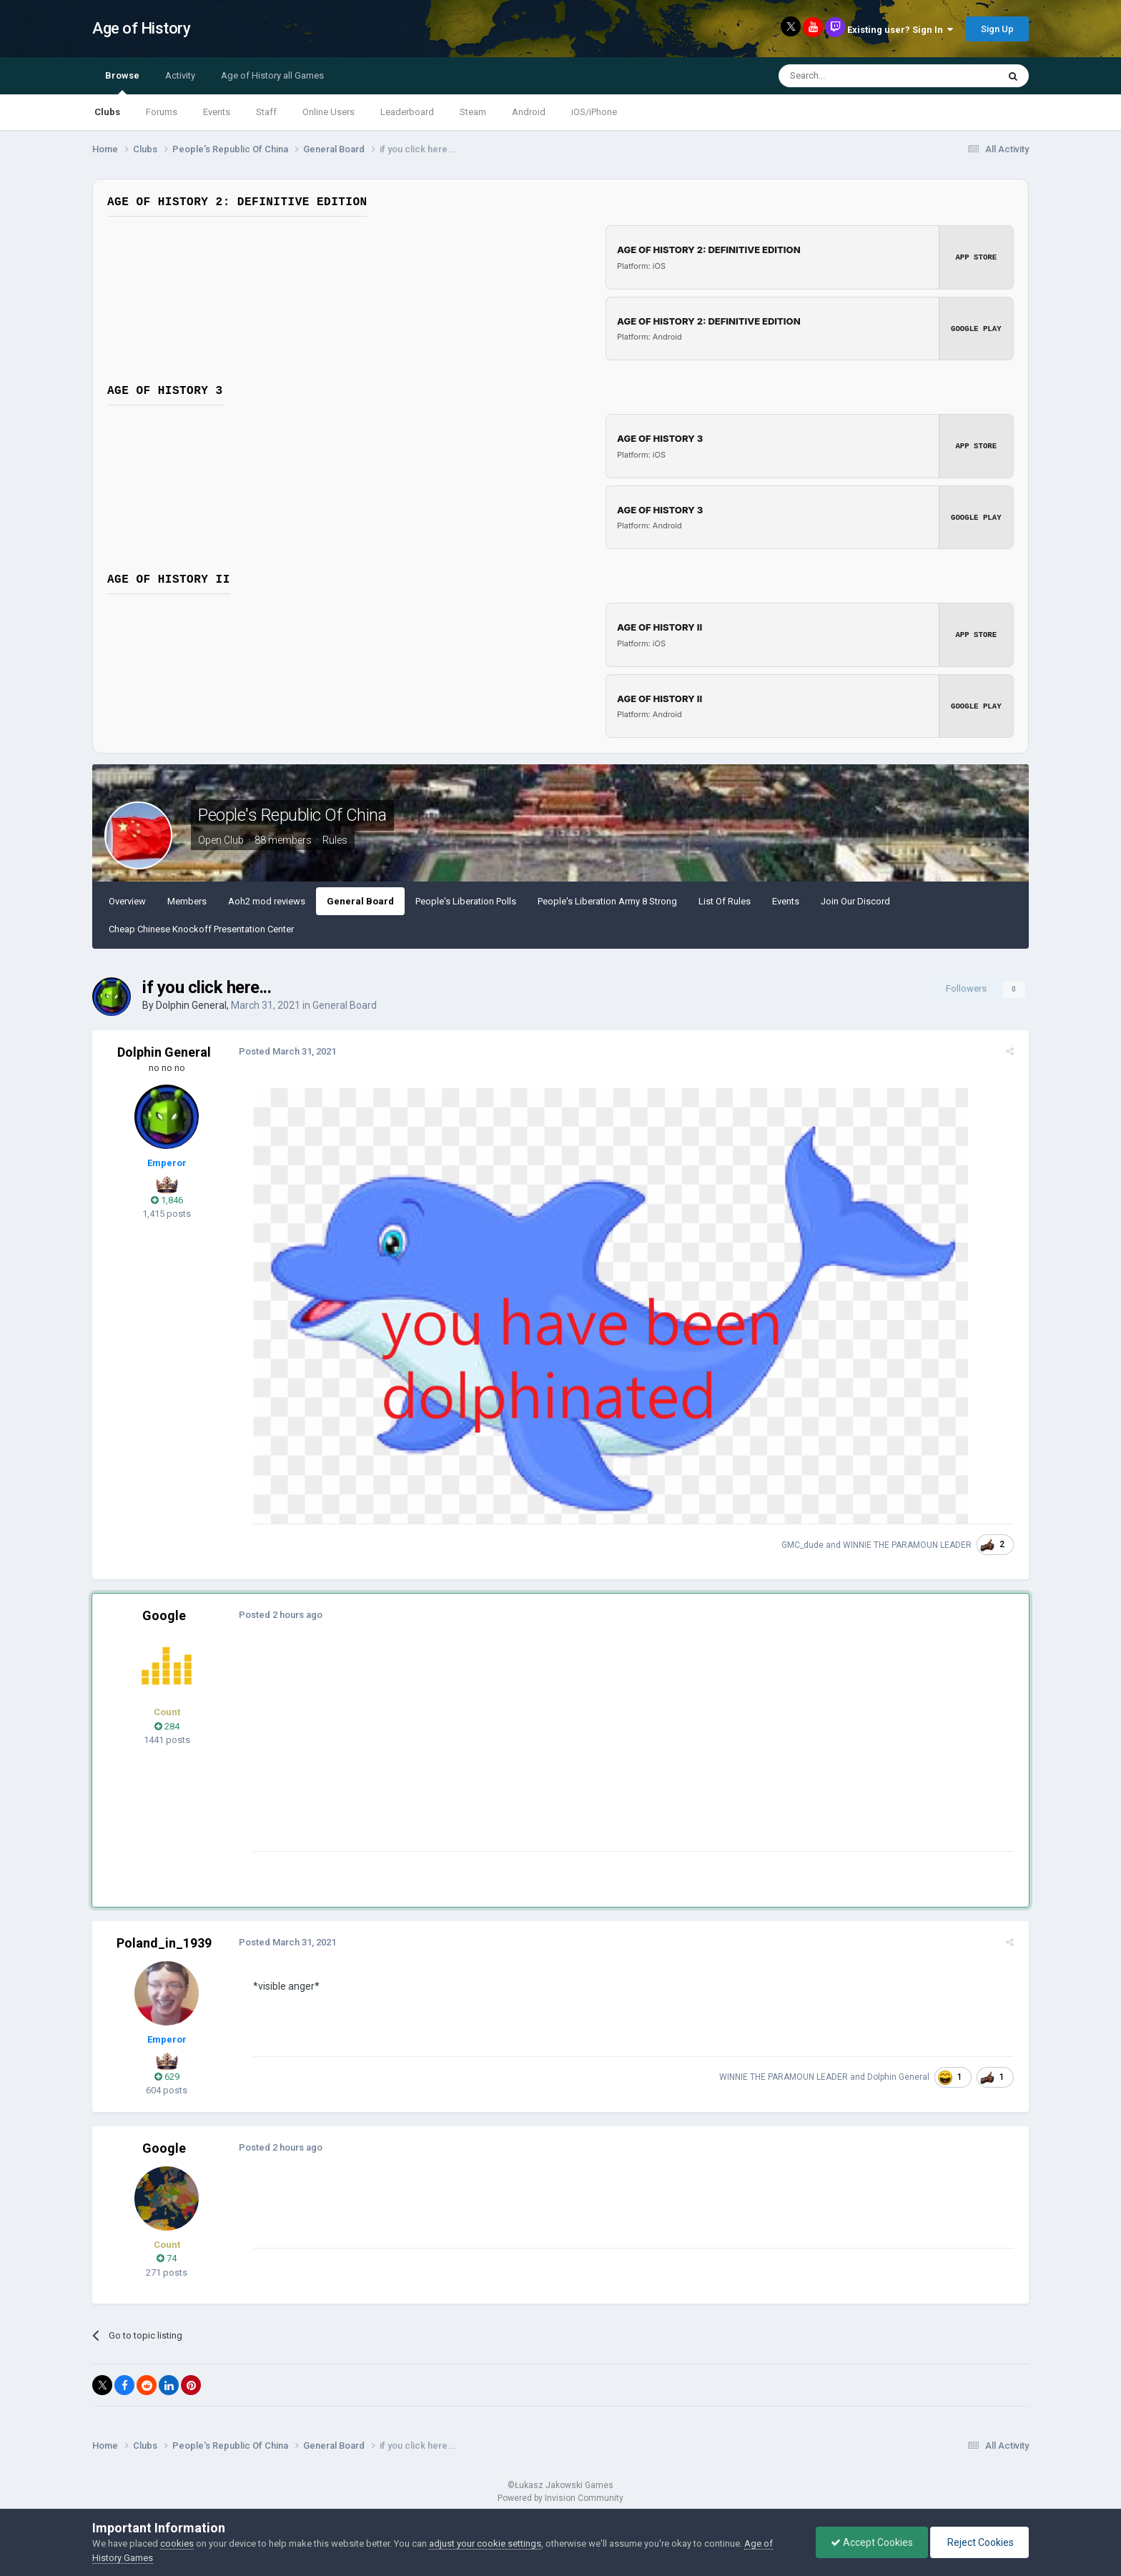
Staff (266, 112)
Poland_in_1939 (164, 1942)
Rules (334, 840)
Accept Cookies (872, 2542)
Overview (127, 901)
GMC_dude (806, 1545)
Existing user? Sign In (900, 29)
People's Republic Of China (292, 815)
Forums (161, 112)
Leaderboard (407, 112)
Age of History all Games (272, 75)
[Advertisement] (510, 1751)
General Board (360, 901)
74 (167, 2258)
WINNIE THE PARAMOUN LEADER (910, 1545)
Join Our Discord (855, 901)
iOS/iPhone (594, 112)
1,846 (167, 1200)
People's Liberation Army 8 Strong (607, 901)
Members (187, 901)
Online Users (328, 112)
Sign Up (997, 29)
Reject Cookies (979, 2542)
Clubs (107, 112)
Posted (283, 1051)
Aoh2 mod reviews (266, 901)
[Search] (854, 75)
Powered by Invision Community (560, 2498)
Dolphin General (191, 1005)
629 (166, 2076)
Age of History (141, 28)
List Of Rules (724, 901)
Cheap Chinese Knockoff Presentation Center (201, 929)
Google (164, 1615)
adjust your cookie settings (485, 2543)
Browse (122, 82)
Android (528, 112)
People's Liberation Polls (465, 901)
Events (216, 112)
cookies (177, 2543)
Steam (473, 112)
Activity (180, 75)
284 (166, 1726)
